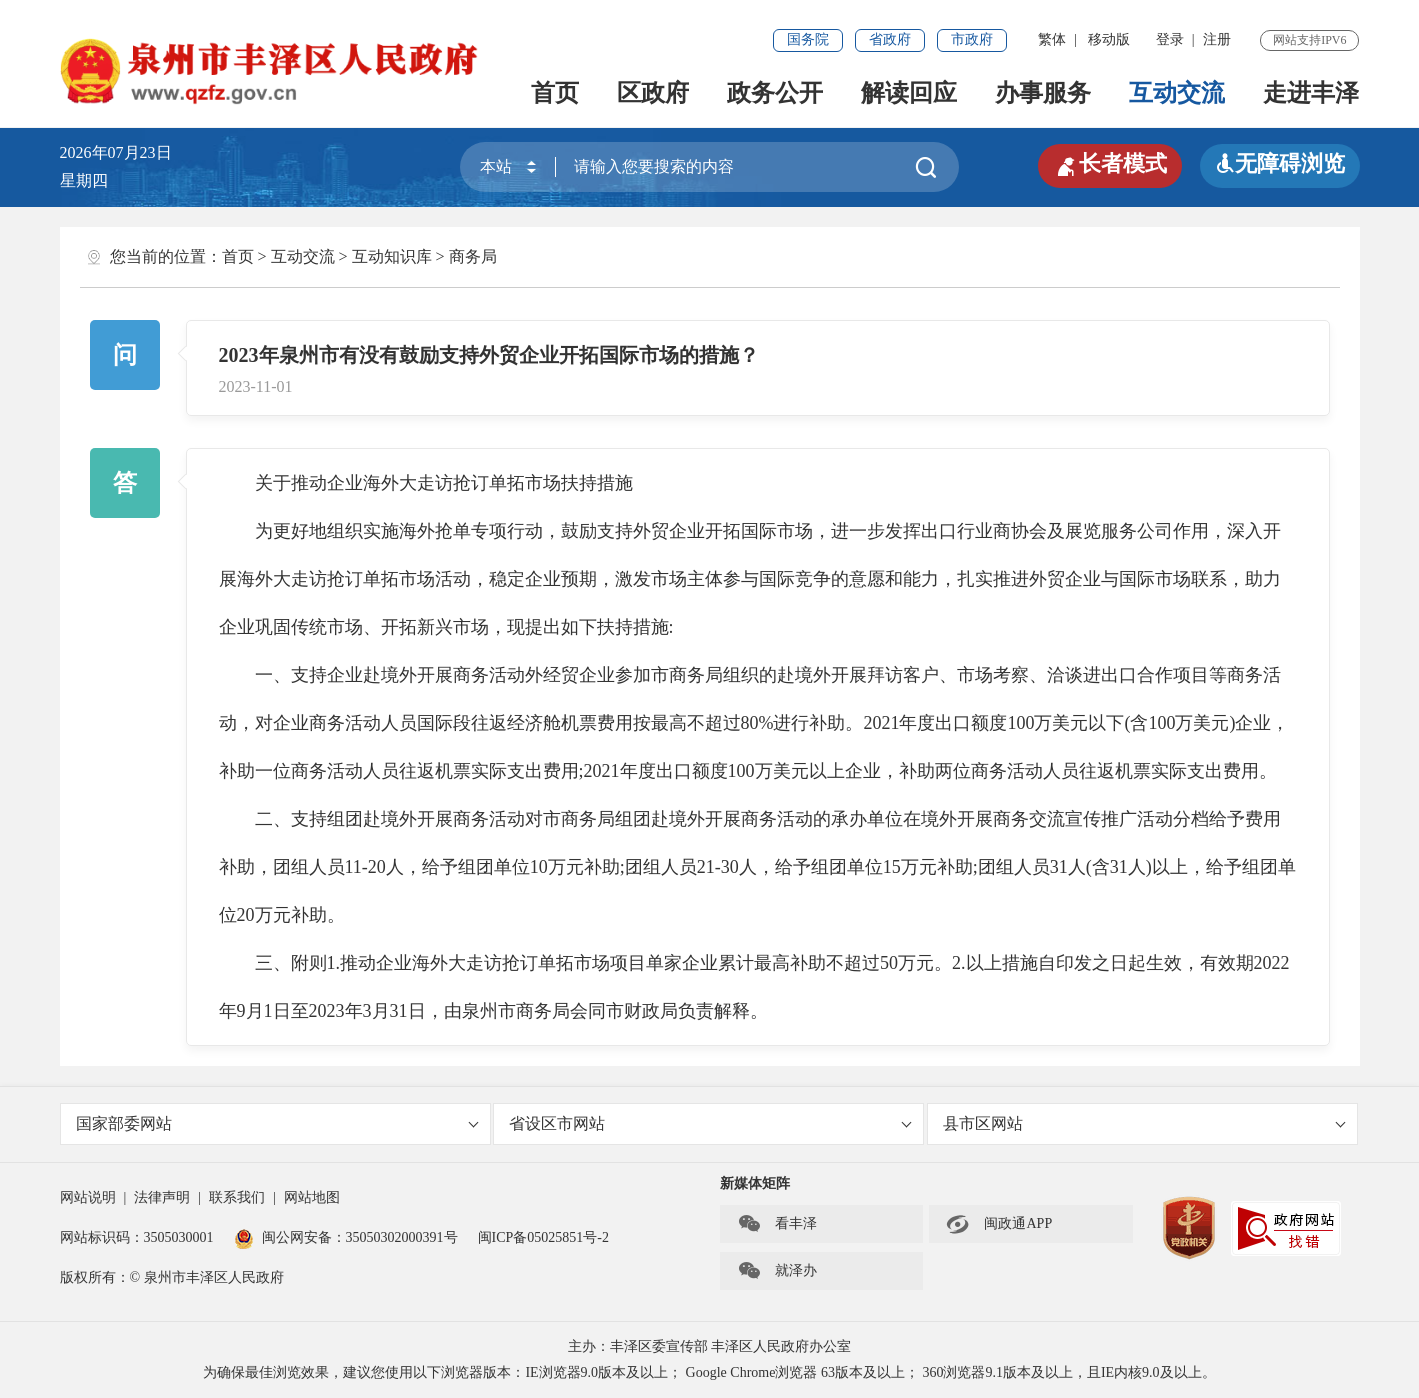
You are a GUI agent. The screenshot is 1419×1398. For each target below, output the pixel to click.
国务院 (808, 39)
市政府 (972, 39)
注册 (1217, 39)
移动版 (1109, 39)
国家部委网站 (277, 1123)
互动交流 (1177, 93)
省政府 (890, 39)
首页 (555, 93)
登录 (1170, 39)
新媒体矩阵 (755, 1183)
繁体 (1052, 39)
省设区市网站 (710, 1123)
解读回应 (909, 93)
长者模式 (1110, 164)
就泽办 (777, 1271)
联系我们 (237, 1197)
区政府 (653, 93)
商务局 (473, 256)
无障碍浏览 (1280, 163)
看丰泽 (777, 1224)
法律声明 (162, 1197)
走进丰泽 (1311, 93)
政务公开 (775, 93)
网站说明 (88, 1197)
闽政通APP (999, 1224)
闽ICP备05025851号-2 (543, 1237)
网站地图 (312, 1197)
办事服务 (1043, 93)
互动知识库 (392, 256)
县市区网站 (1144, 1123)
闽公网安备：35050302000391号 (346, 1237)
